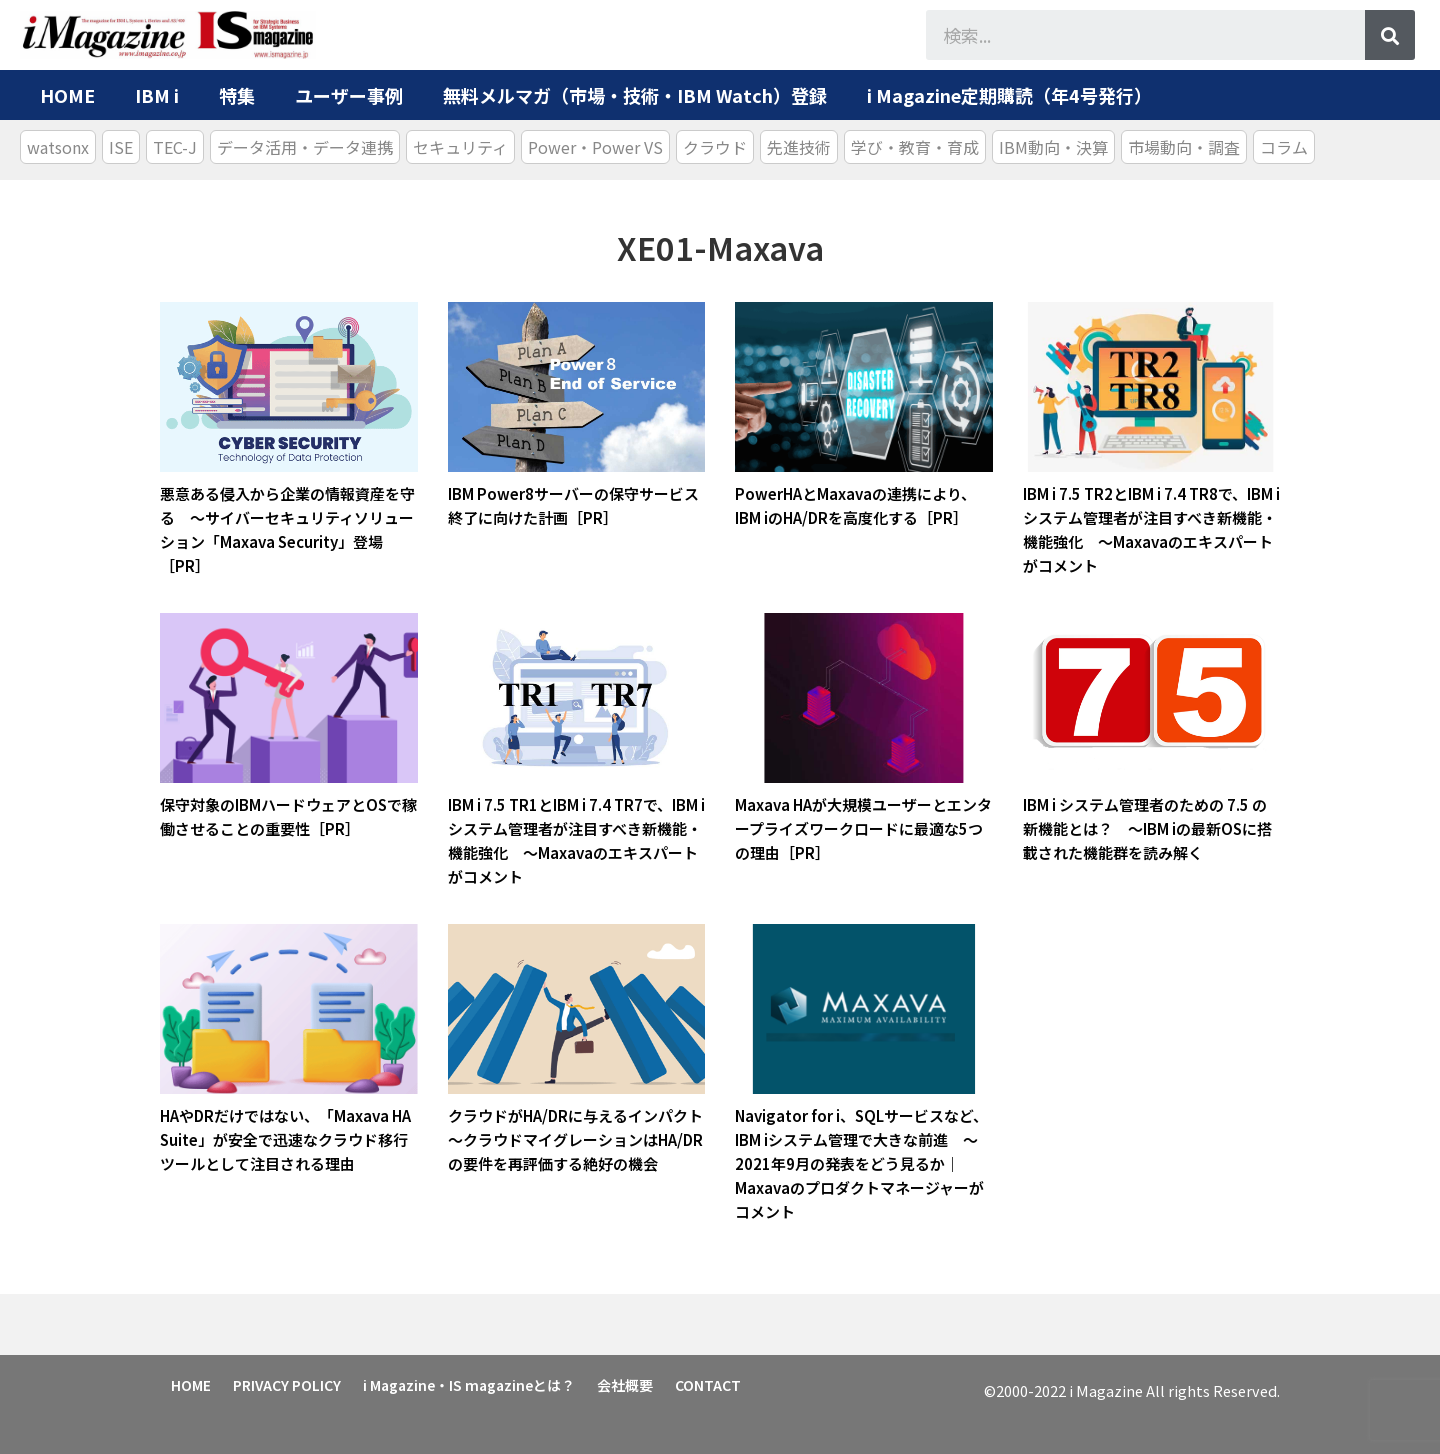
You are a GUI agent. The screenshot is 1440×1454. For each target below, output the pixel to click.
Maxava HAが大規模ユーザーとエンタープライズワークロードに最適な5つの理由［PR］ (863, 828)
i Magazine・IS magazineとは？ (469, 1385)
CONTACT (708, 1385)
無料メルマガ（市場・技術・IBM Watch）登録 (635, 95)
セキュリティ (460, 147)
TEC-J (175, 147)
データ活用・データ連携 (305, 147)
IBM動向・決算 (1053, 147)
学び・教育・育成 (915, 147)
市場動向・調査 (1184, 147)
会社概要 (625, 1385)
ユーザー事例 (349, 95)
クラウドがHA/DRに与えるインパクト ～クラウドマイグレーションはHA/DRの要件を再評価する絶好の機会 (583, 1139)
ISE (121, 147)
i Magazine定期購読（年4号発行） (1009, 95)
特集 (237, 95)
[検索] (1390, 35)
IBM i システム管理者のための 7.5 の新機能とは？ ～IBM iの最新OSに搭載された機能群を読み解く (1147, 828)
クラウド (715, 147)
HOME (67, 95)
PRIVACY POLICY (287, 1385)
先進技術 (799, 147)
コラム (1284, 147)
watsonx (58, 147)
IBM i (157, 95)
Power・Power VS (595, 147)
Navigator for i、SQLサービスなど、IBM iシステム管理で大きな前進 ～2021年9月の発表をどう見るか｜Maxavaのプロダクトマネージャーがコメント (861, 1163)
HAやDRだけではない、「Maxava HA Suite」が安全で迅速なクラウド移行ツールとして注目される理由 (285, 1139)
